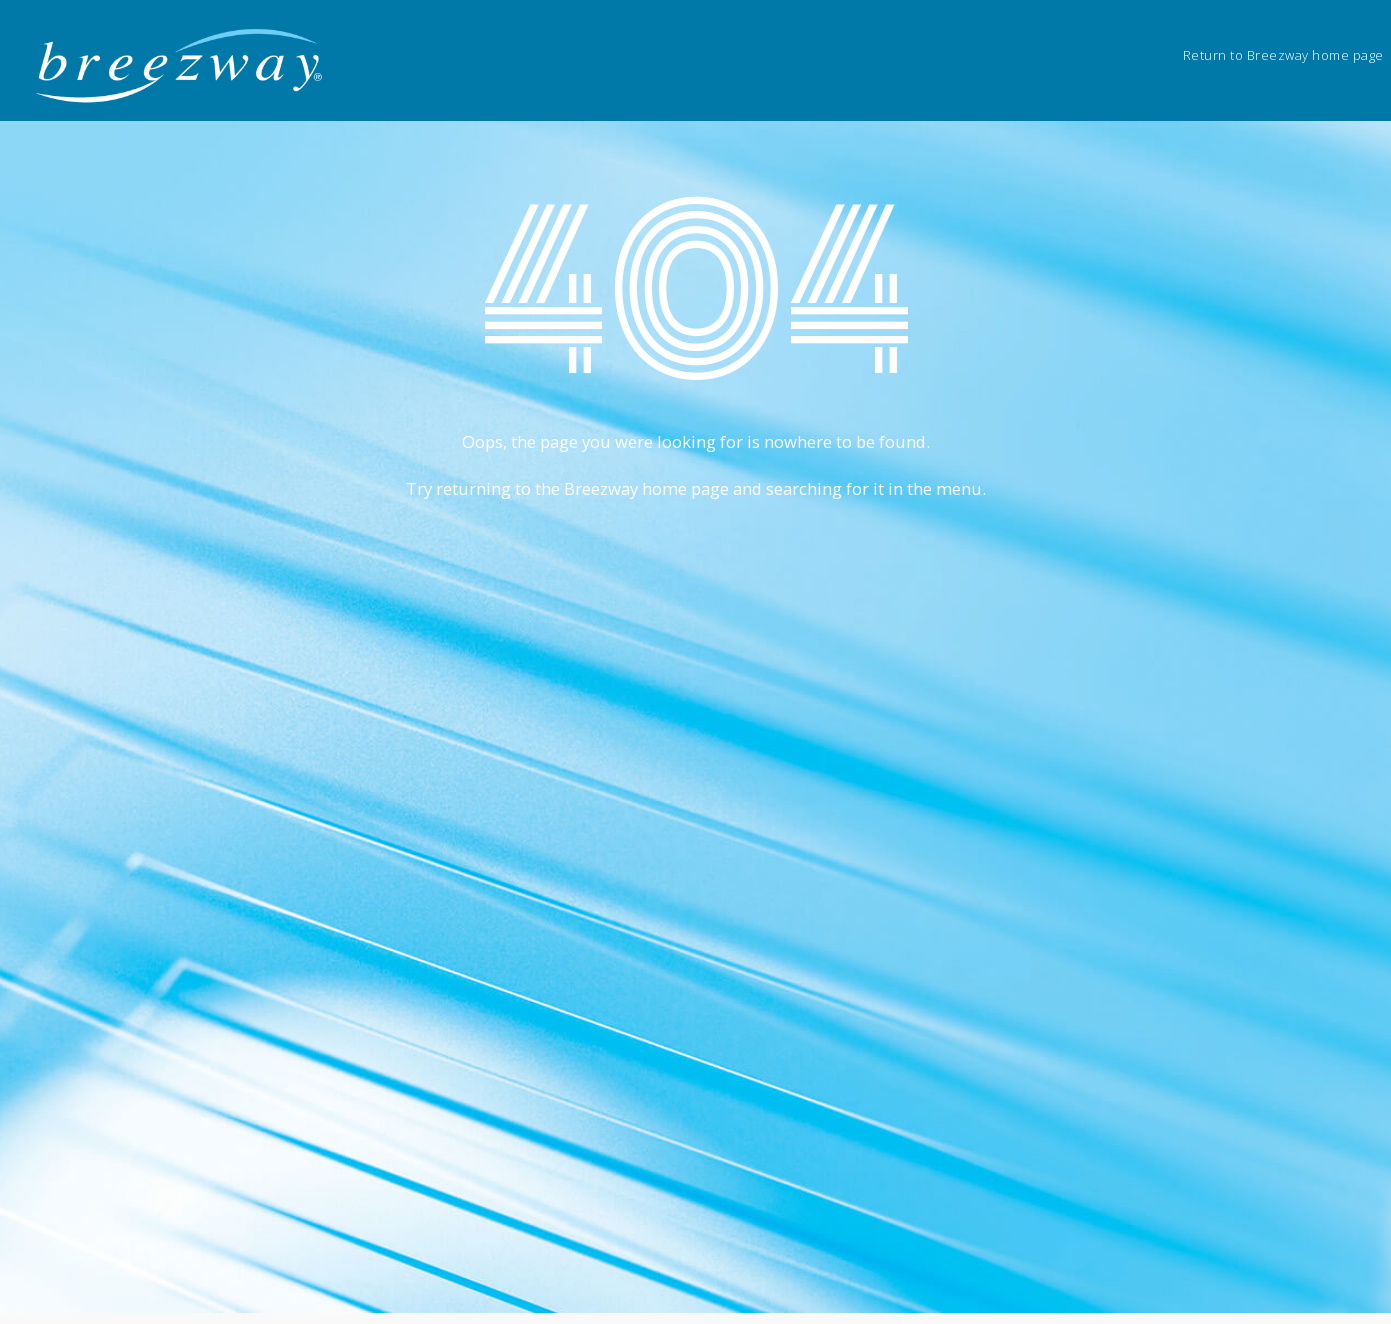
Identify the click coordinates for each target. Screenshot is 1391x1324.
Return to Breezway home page (1283, 55)
